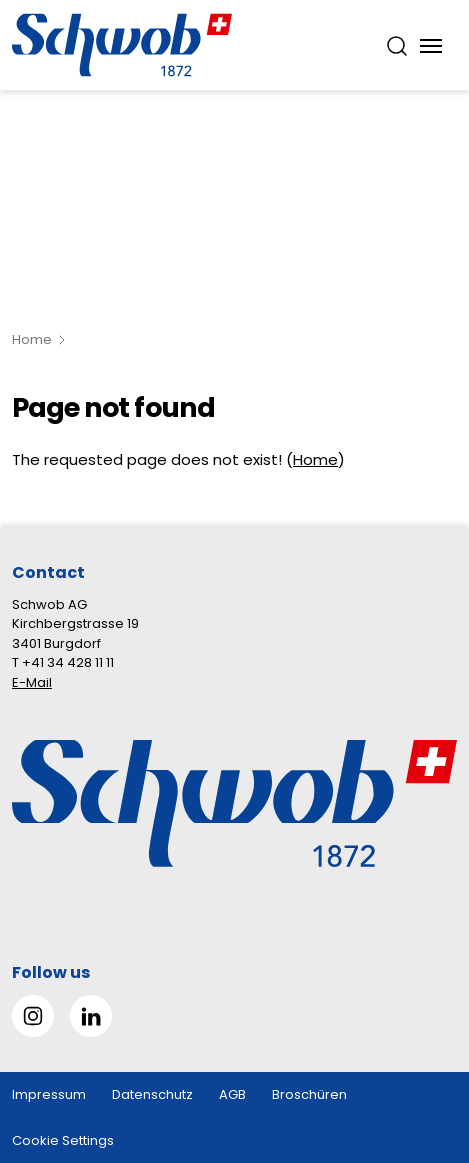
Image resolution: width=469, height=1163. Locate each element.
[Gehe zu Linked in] (91, 1016)
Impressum (49, 1094)
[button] (420, 1037)
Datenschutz (152, 1094)
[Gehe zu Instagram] (33, 1016)
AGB (232, 1094)
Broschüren (309, 1094)
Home (32, 339)
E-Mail (32, 682)
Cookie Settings (63, 1140)
